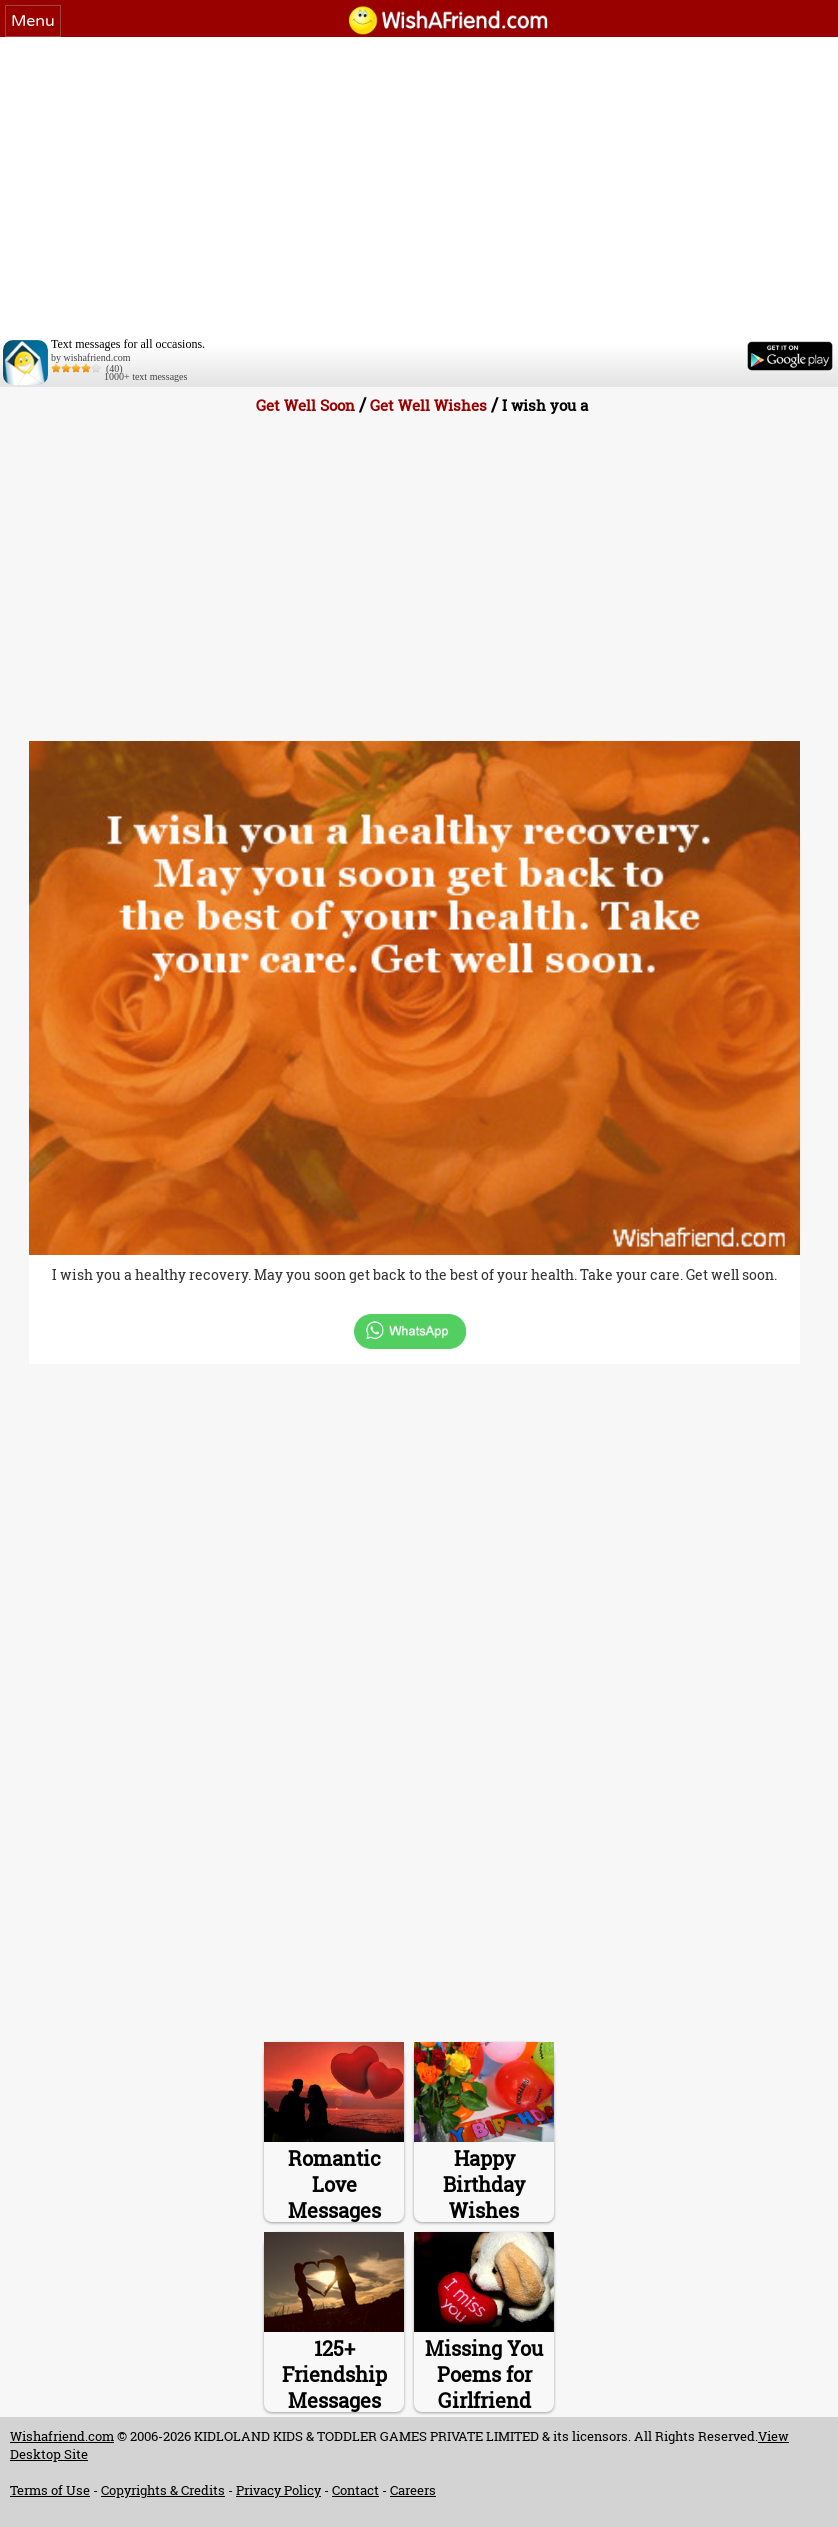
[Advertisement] (419, 187)
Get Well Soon (305, 405)
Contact (355, 2490)
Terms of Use (50, 2490)
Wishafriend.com (62, 2436)
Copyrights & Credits (163, 2490)
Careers (413, 2490)
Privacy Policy (278, 2490)
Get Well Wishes (428, 405)
